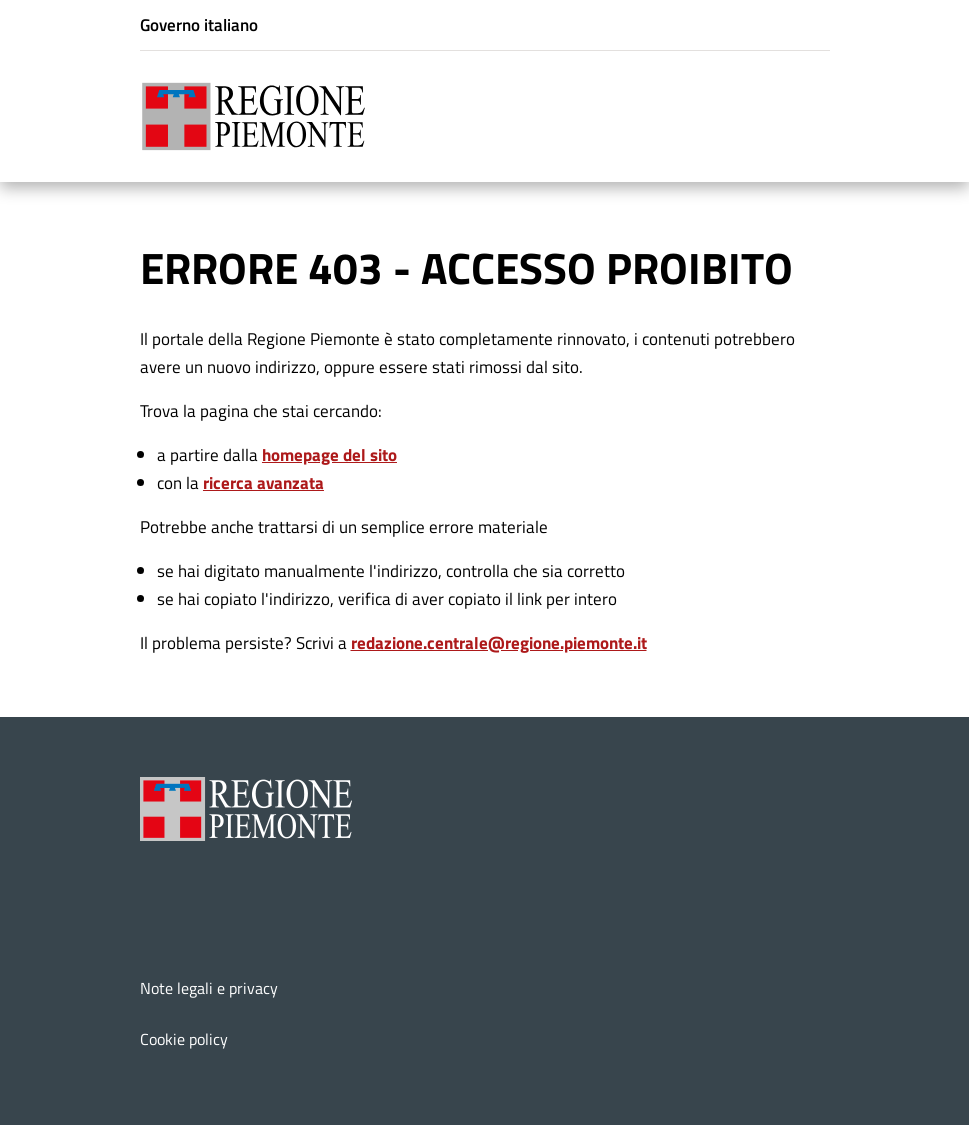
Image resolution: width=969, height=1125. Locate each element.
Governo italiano (199, 24)
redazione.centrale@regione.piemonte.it (499, 642)
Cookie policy (184, 1039)
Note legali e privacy (209, 988)
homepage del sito (329, 454)
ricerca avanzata (263, 482)
